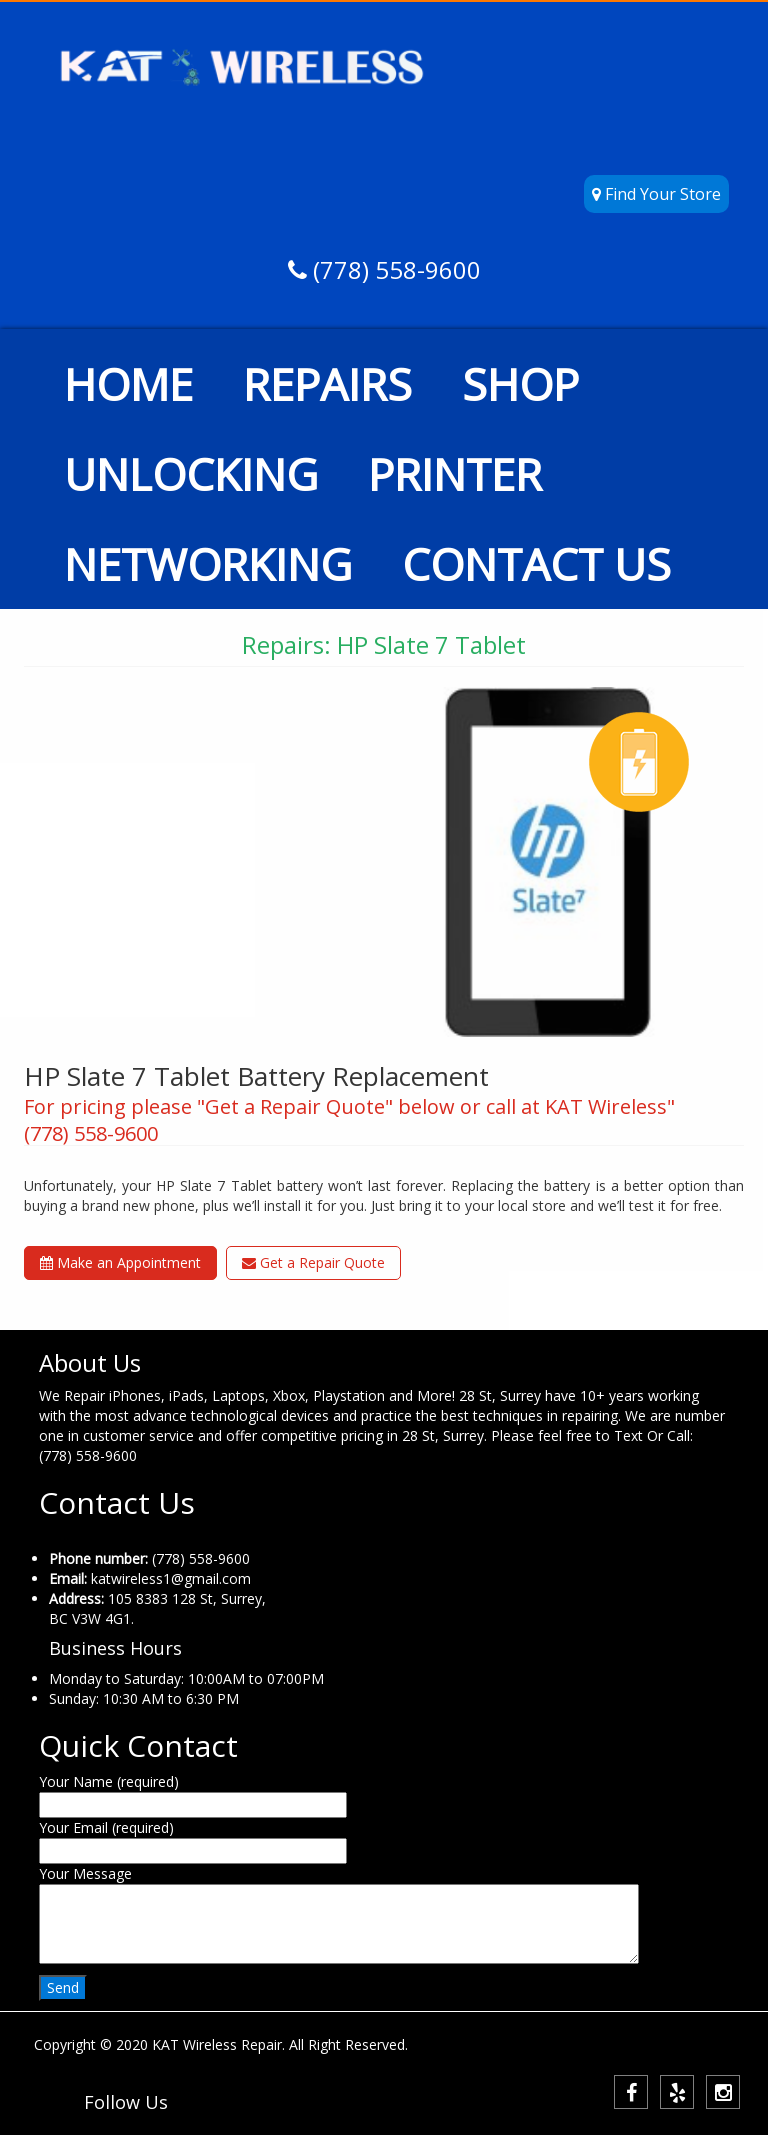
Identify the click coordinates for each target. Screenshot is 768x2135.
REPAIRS (327, 384)
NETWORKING (208, 564)
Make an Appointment (120, 1262)
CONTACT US (536, 564)
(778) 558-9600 (394, 269)
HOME (128, 384)
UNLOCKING (191, 474)
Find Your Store (656, 194)
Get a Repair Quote (313, 1262)
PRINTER (455, 474)
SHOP (520, 384)
